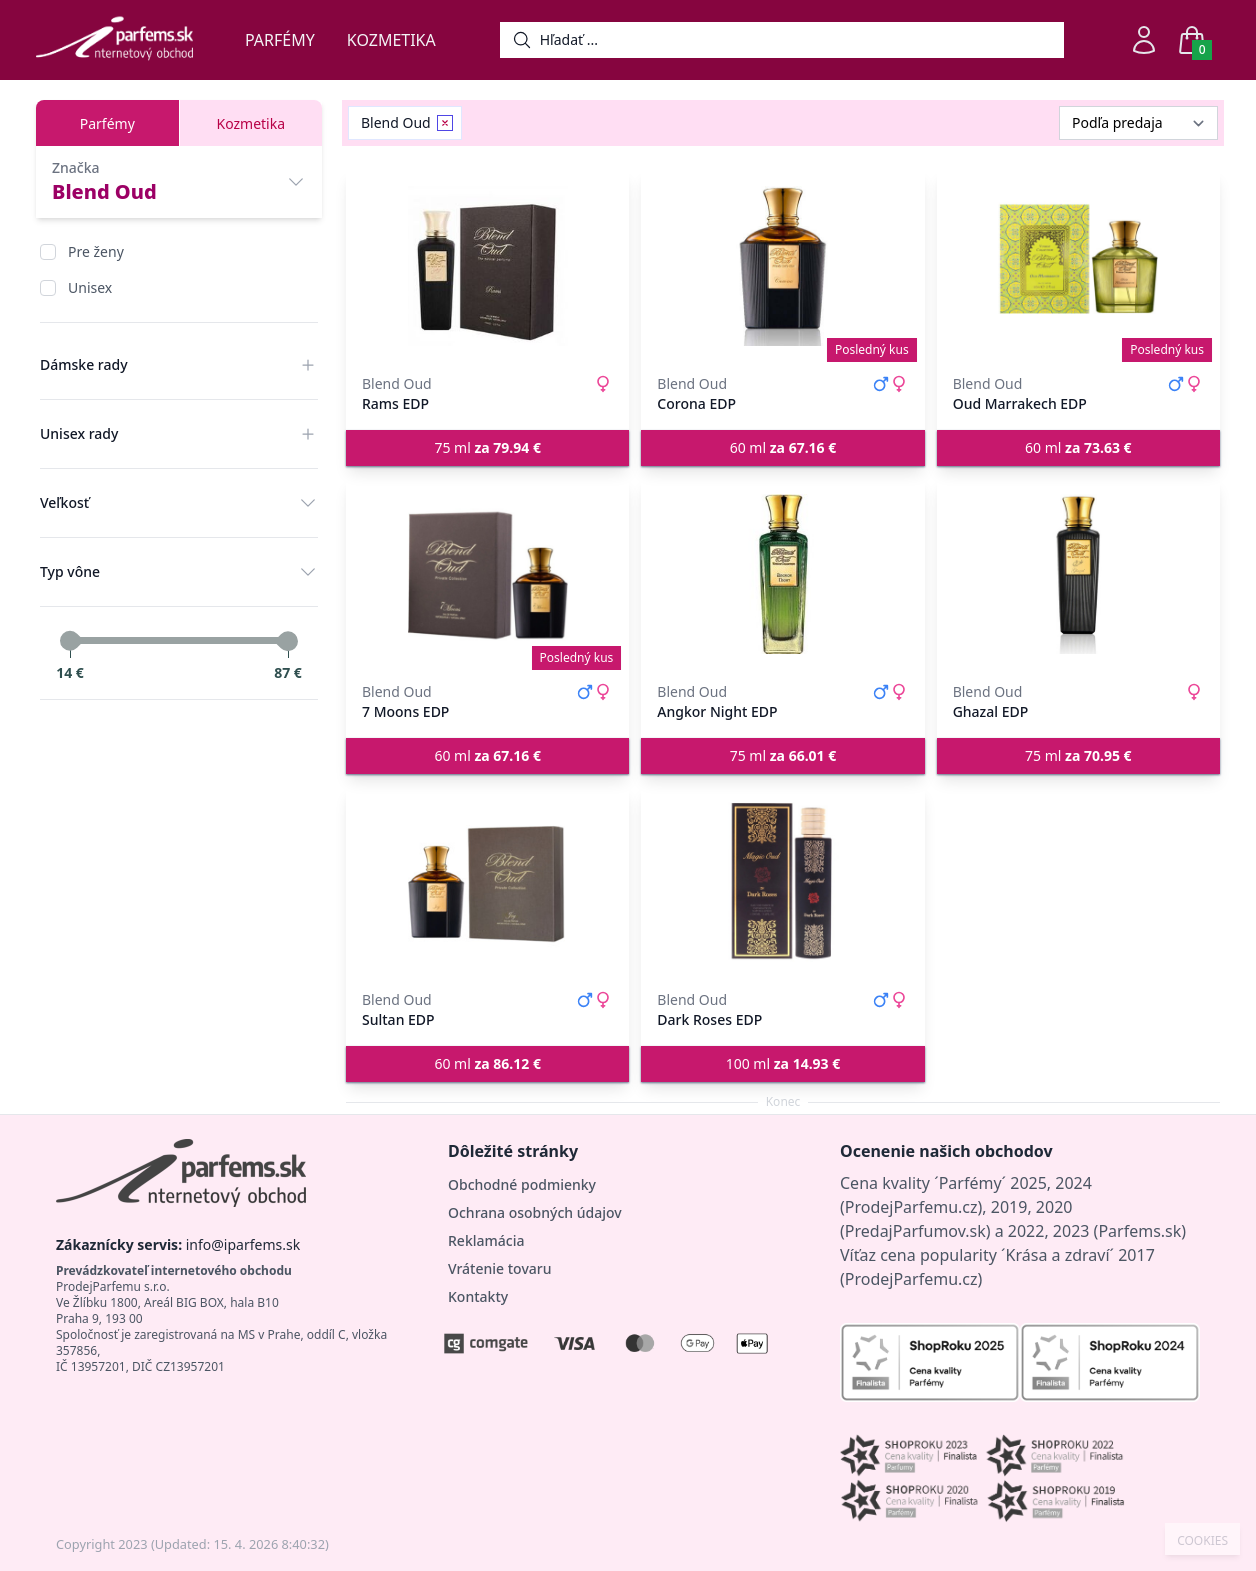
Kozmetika (391, 40)
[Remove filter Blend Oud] (445, 123)
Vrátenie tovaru (499, 1268)
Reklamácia (486, 1240)
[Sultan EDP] (487, 882)
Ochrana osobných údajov (535, 1212)
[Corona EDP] (782, 266)
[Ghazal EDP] (1078, 574)
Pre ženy (96, 251)
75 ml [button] (487, 447)
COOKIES (1202, 1541)
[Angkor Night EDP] (782, 574)
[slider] (70, 641)
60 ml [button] (783, 447)
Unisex (90, 287)
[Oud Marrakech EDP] (1078, 266)
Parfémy (280, 40)
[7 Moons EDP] (487, 574)
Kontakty (478, 1296)
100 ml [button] (783, 1063)
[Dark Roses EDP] (782, 882)
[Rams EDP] (487, 266)
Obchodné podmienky (522, 1184)
